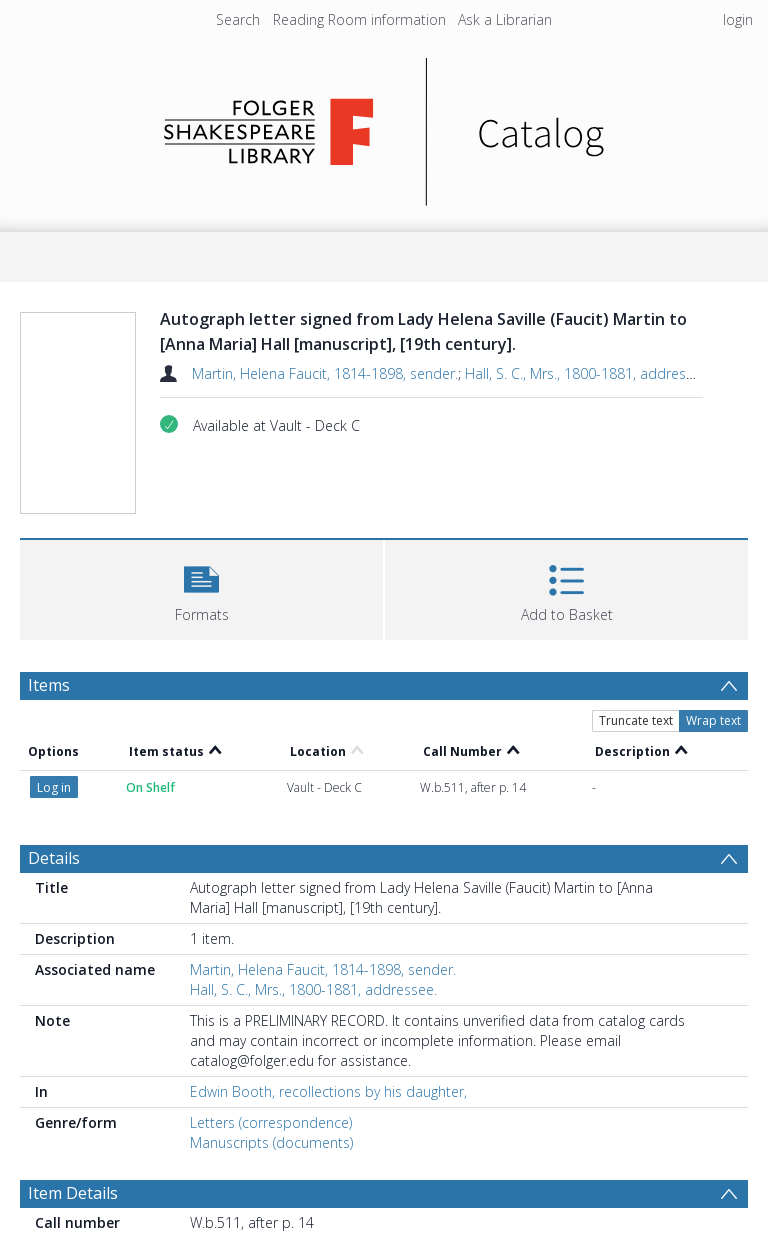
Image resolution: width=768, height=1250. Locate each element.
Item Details (73, 1193)
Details (54, 858)
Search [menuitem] (238, 19)
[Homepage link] (384, 126)
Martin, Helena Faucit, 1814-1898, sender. (325, 373)
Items (49, 685)
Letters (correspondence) (271, 1122)
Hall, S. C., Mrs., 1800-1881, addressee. (588, 373)
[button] (201, 587)
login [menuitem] (738, 19)
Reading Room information (359, 19)
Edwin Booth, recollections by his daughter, (328, 1091)
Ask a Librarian (505, 19)
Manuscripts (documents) (271, 1142)
